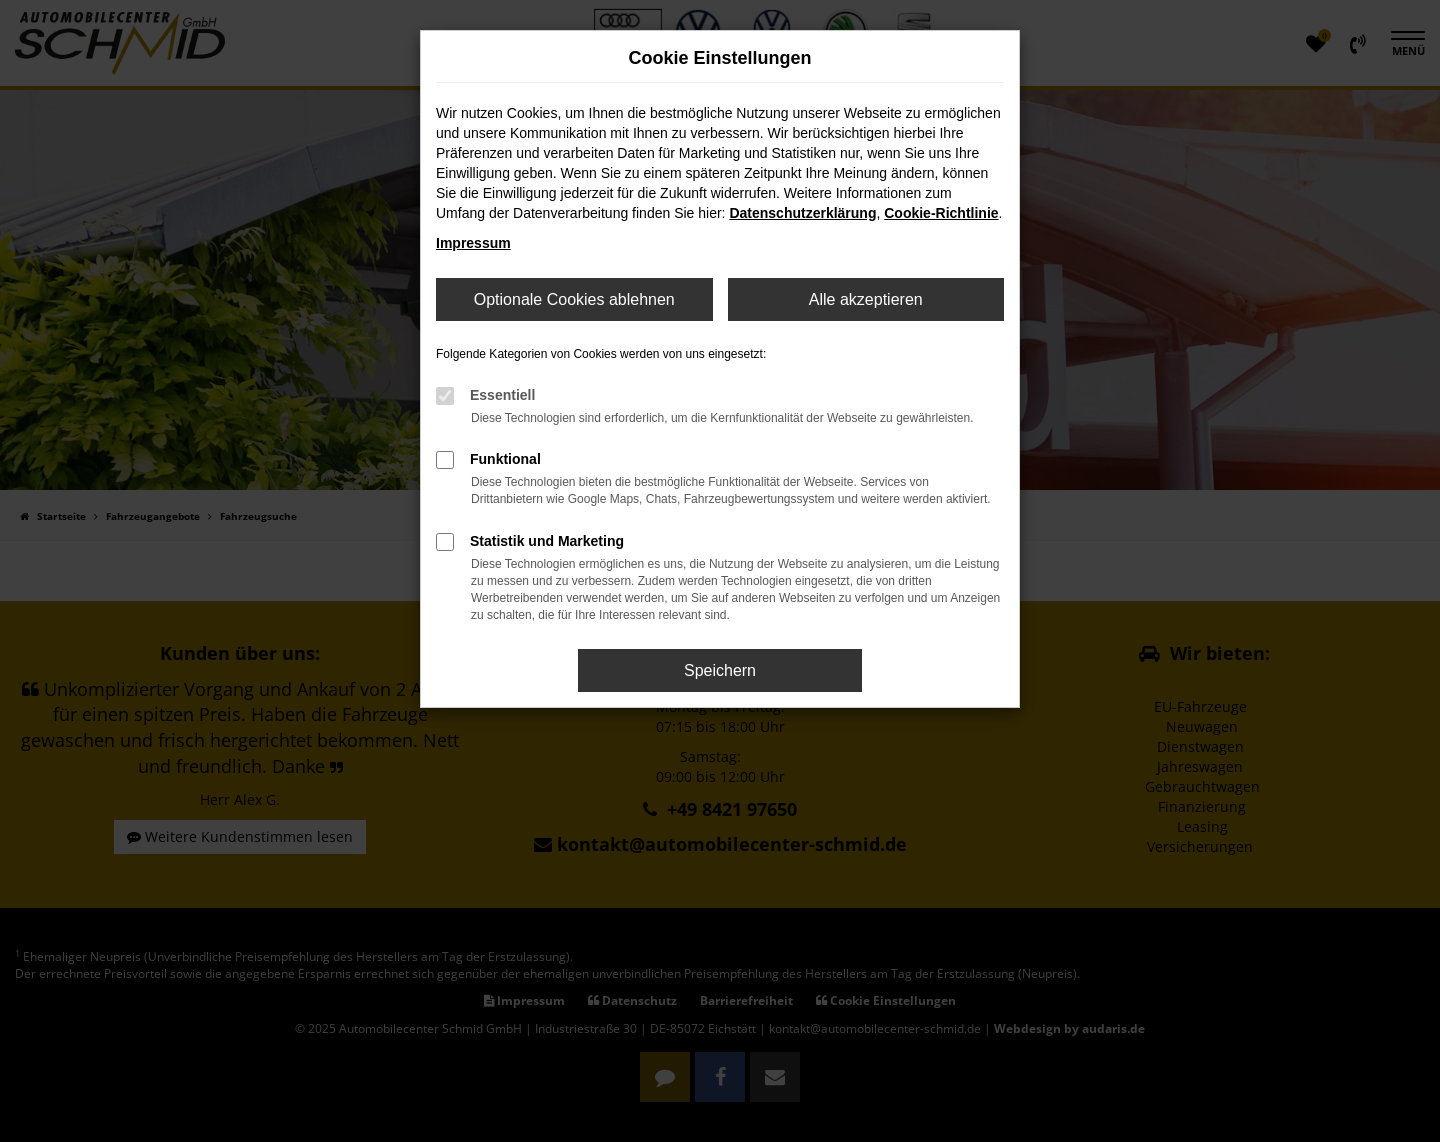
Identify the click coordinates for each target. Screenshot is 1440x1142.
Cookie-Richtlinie (941, 213)
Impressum (473, 243)
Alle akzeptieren (866, 299)
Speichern (720, 670)
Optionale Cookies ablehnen (574, 299)
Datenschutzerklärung (802, 213)
